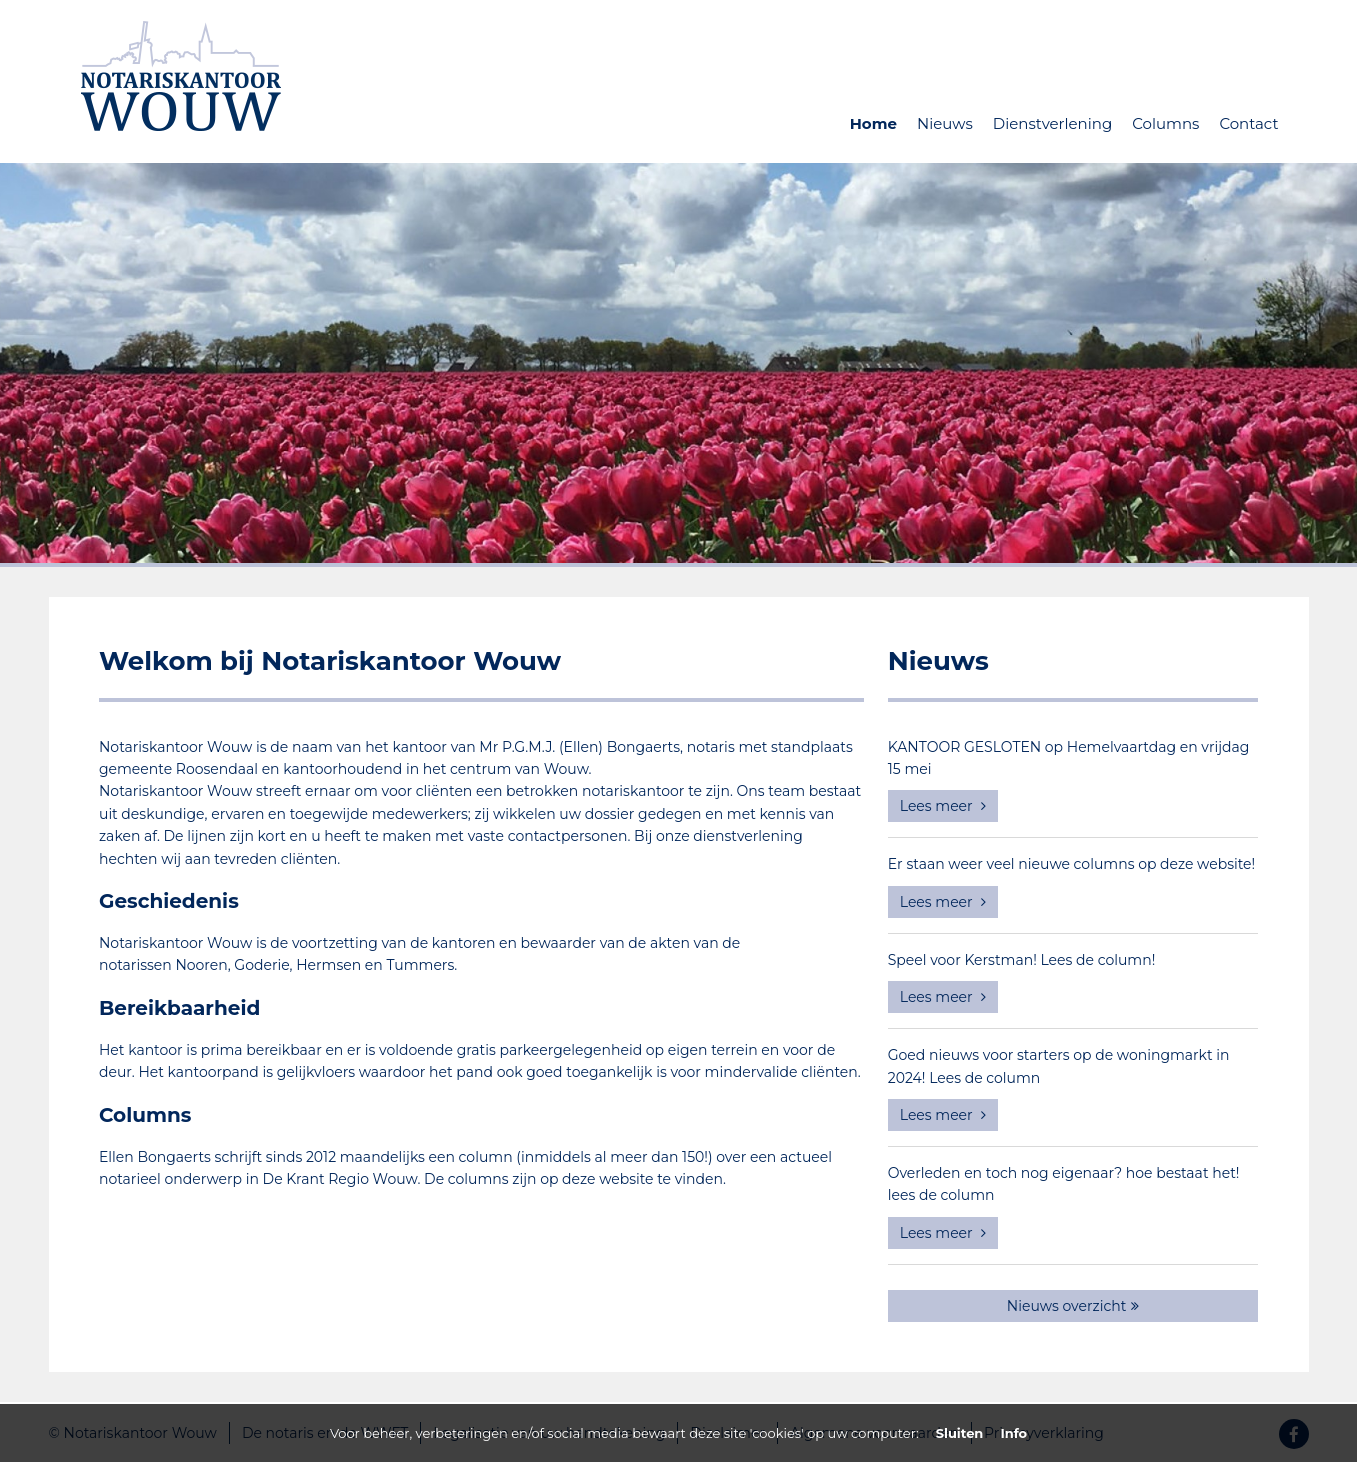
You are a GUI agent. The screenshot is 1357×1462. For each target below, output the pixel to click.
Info (1013, 1433)
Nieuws (945, 123)
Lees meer (943, 806)
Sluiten (960, 1433)
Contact (1248, 123)
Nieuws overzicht (1073, 1306)
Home (873, 123)
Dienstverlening (1052, 123)
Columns (1165, 123)
